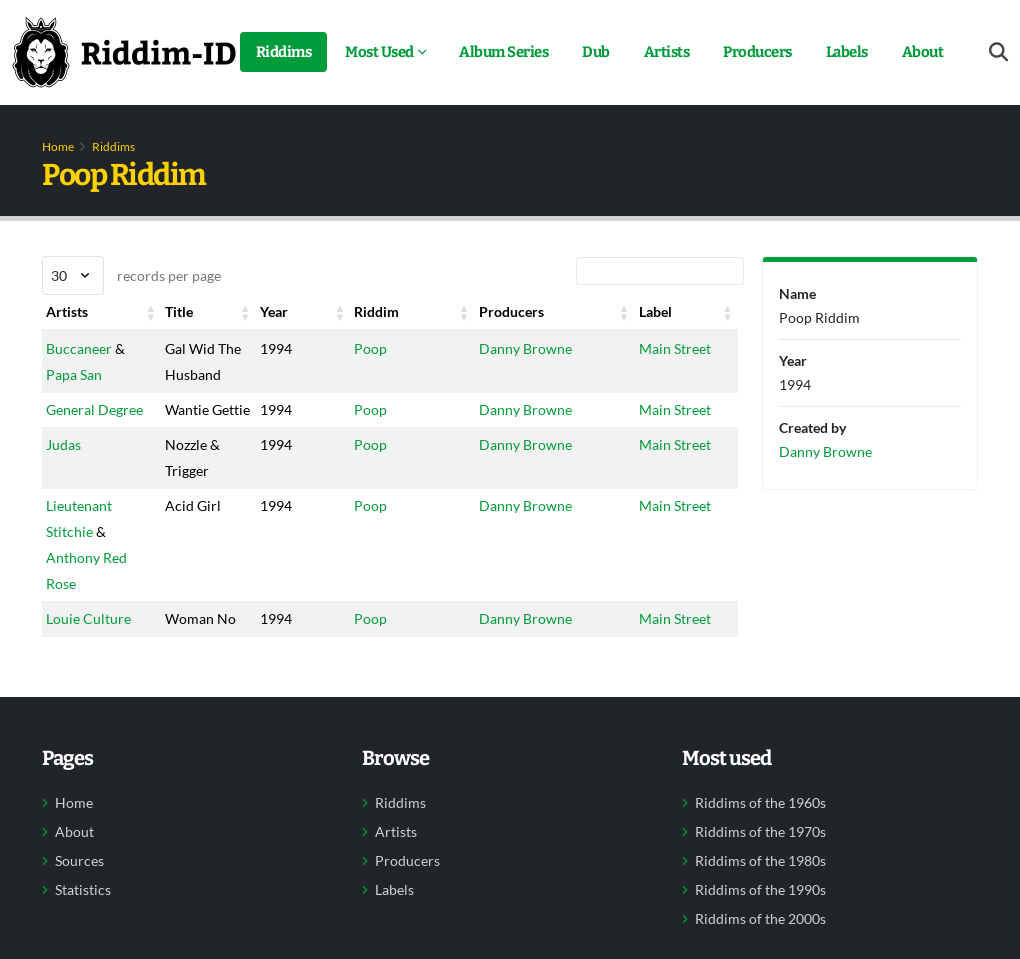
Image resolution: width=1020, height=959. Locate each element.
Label (655, 311)
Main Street (675, 348)
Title (179, 311)
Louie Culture (88, 618)
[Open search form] (998, 52)
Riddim (376, 311)
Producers (757, 52)
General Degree (94, 409)
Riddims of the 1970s (760, 832)
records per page (131, 275)
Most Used (379, 52)
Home (58, 146)
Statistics (83, 890)
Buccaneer (79, 348)
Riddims (284, 52)
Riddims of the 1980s (760, 861)
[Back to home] (124, 52)
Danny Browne (525, 348)
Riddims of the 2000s (760, 919)
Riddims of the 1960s (760, 803)
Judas (63, 444)
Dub (596, 52)
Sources (79, 861)
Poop (370, 348)
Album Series (503, 52)
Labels (847, 52)
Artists (667, 52)
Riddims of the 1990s (760, 890)
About (923, 52)
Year (274, 311)
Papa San (74, 374)
